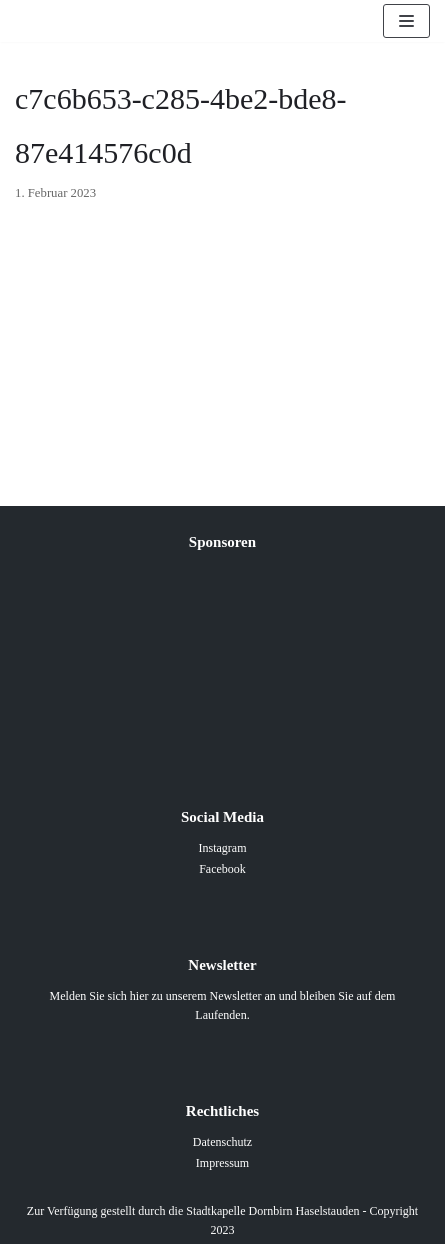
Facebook (222, 869)
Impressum (222, 1163)
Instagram (223, 848)
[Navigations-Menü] (406, 21)
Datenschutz (222, 1142)
